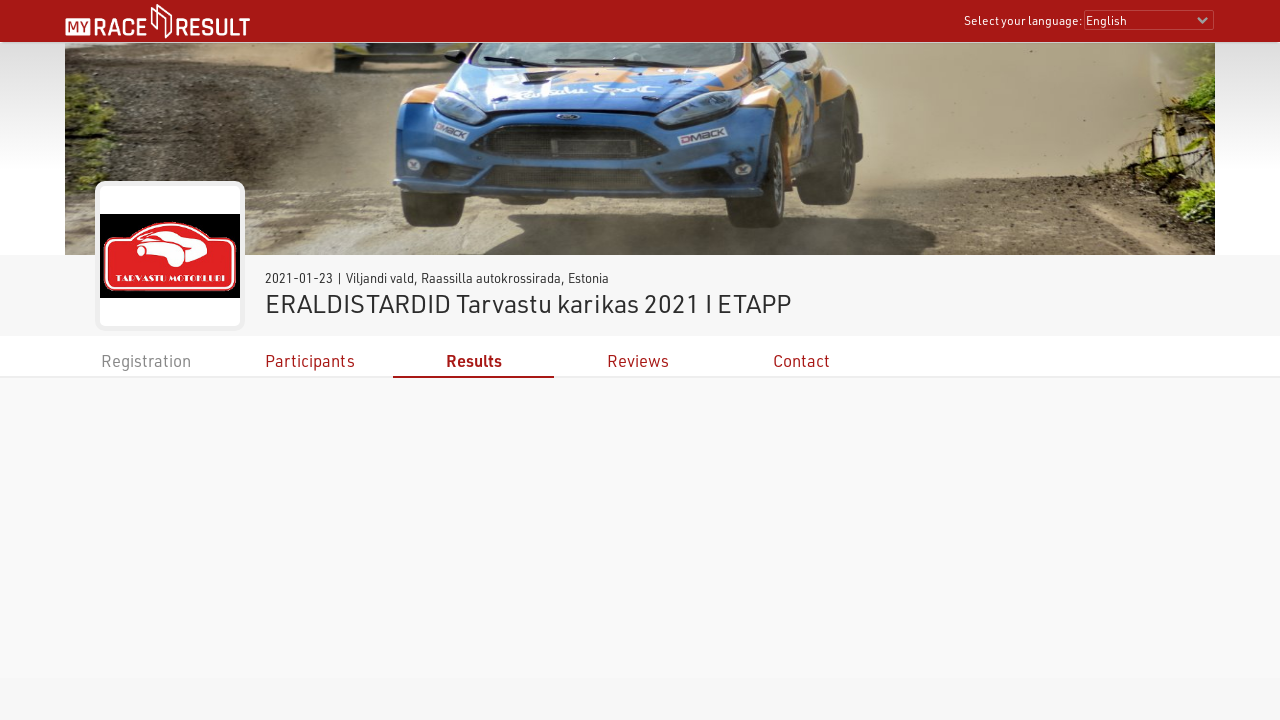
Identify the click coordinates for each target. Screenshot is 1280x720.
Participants (310, 360)
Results (474, 360)
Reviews (638, 360)
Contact (801, 360)
